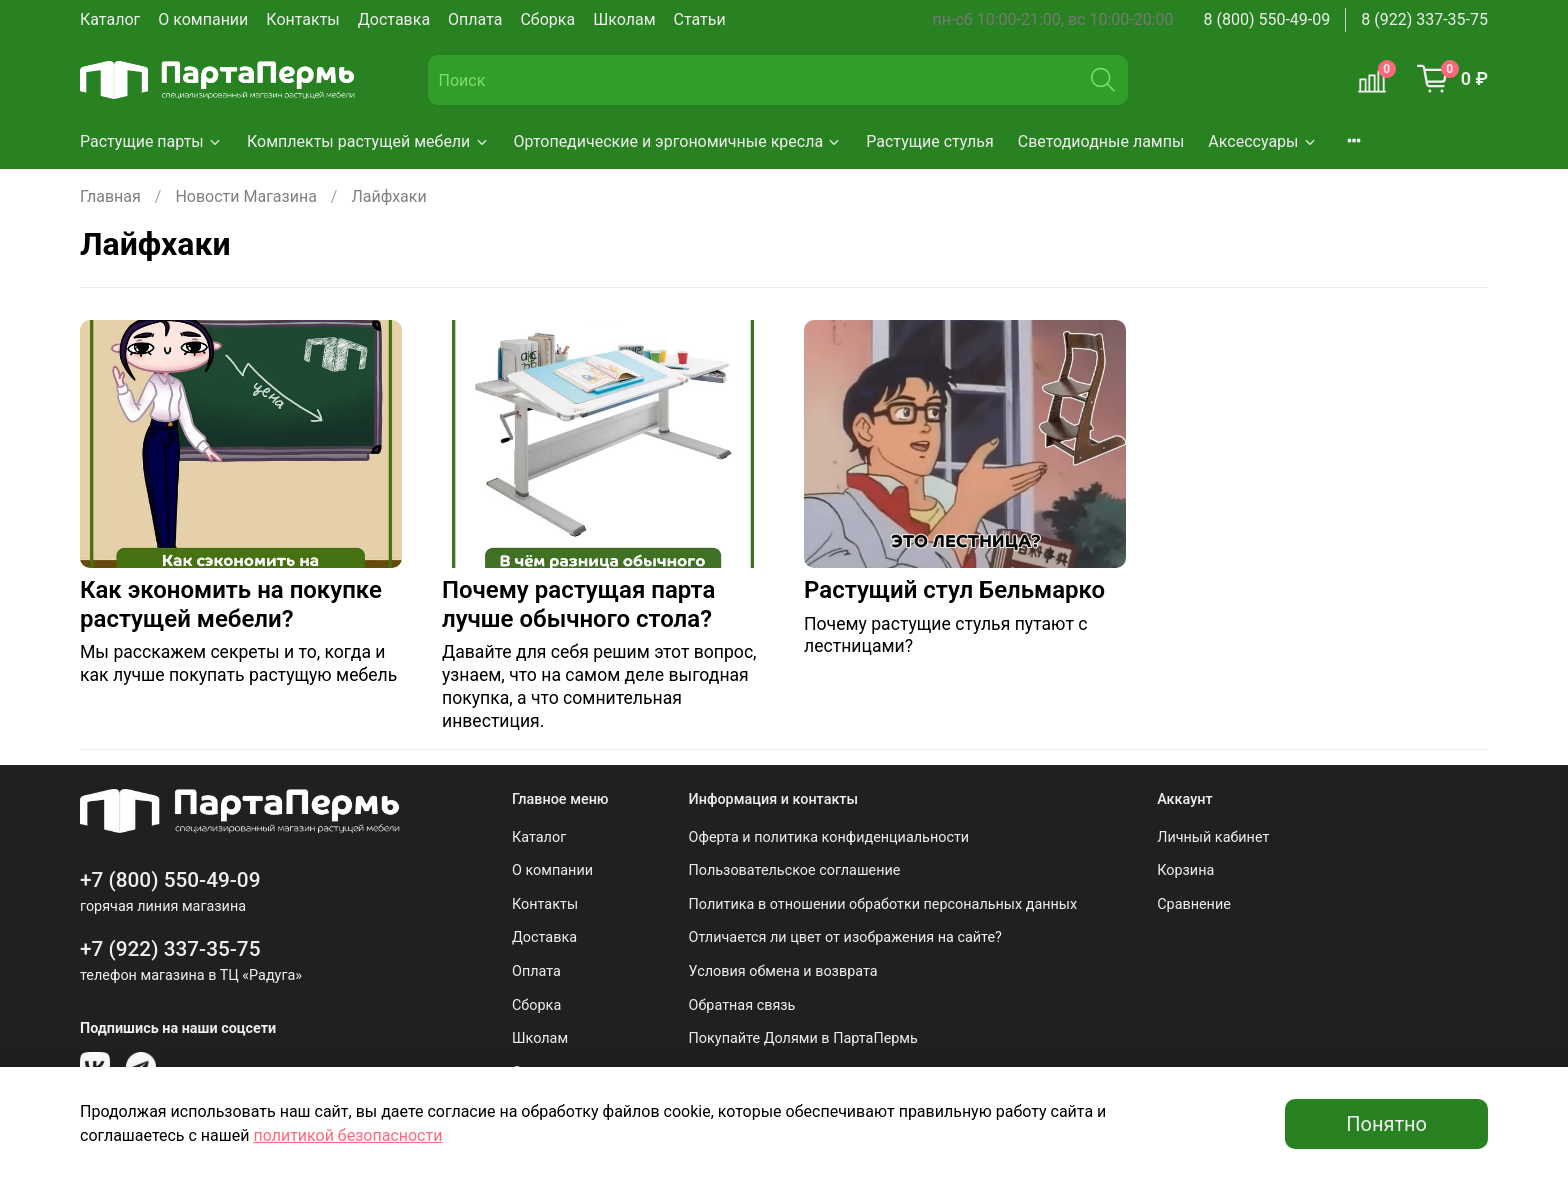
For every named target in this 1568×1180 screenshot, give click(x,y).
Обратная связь (742, 1005)
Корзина (1185, 870)
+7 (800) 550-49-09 (170, 880)
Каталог (110, 19)
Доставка (394, 19)
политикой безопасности (347, 1135)
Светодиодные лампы (1101, 141)
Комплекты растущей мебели (368, 141)
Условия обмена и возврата (783, 971)
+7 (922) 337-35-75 (170, 949)
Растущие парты (151, 141)
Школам (624, 19)
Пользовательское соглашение (795, 870)
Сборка (547, 19)
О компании (203, 19)
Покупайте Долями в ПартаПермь (803, 1038)
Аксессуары (1262, 141)
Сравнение (1194, 904)
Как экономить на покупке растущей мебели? (231, 604)
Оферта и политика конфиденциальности (829, 837)
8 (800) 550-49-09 (1267, 19)
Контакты (302, 19)
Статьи (700, 19)
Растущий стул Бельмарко (954, 590)
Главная (110, 196)
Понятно (1386, 1124)
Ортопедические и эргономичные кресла (678, 141)
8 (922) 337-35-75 (1424, 19)
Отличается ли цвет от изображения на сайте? (845, 937)
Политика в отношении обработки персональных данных (883, 904)
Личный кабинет (1213, 837)
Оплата (475, 19)
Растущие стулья (930, 141)
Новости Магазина (245, 196)
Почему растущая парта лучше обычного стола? (578, 604)
